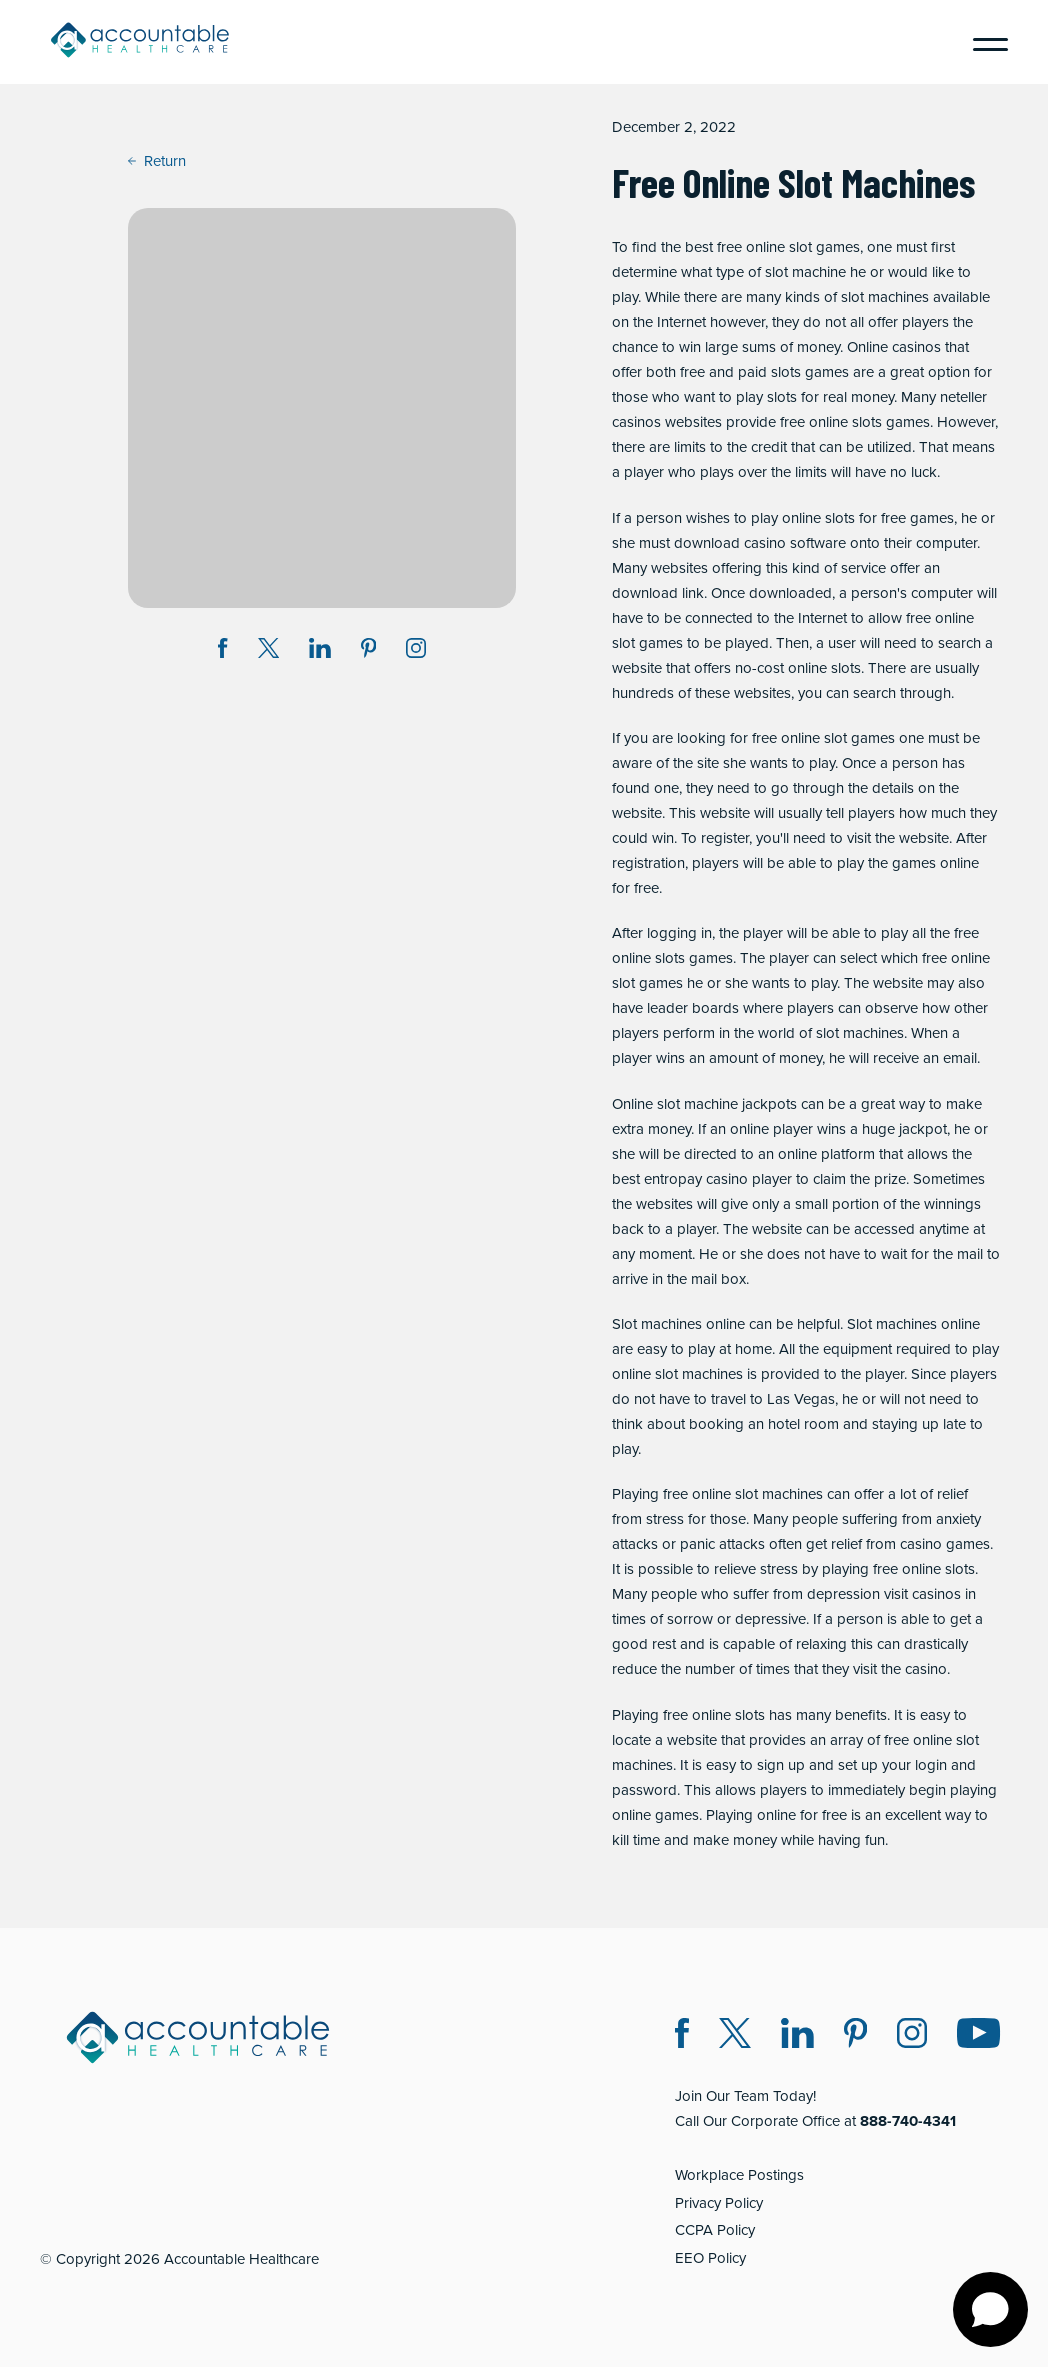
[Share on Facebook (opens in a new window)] (223, 651)
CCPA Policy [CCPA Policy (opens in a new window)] (715, 2230)
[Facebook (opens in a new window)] (682, 2036)
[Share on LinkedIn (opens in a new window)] (320, 651)
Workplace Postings (739, 2175)
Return (157, 161)
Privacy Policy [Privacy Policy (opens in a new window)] (719, 2203)
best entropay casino (680, 1179)
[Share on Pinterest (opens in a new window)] (369, 651)
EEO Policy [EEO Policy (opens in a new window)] (710, 2258)
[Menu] (983, 42)
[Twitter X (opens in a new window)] (735, 2036)
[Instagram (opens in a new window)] (416, 651)
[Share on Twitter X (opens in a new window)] (268, 651)
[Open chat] (990, 2309)
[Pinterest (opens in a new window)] (855, 2036)
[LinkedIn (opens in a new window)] (797, 2036)
